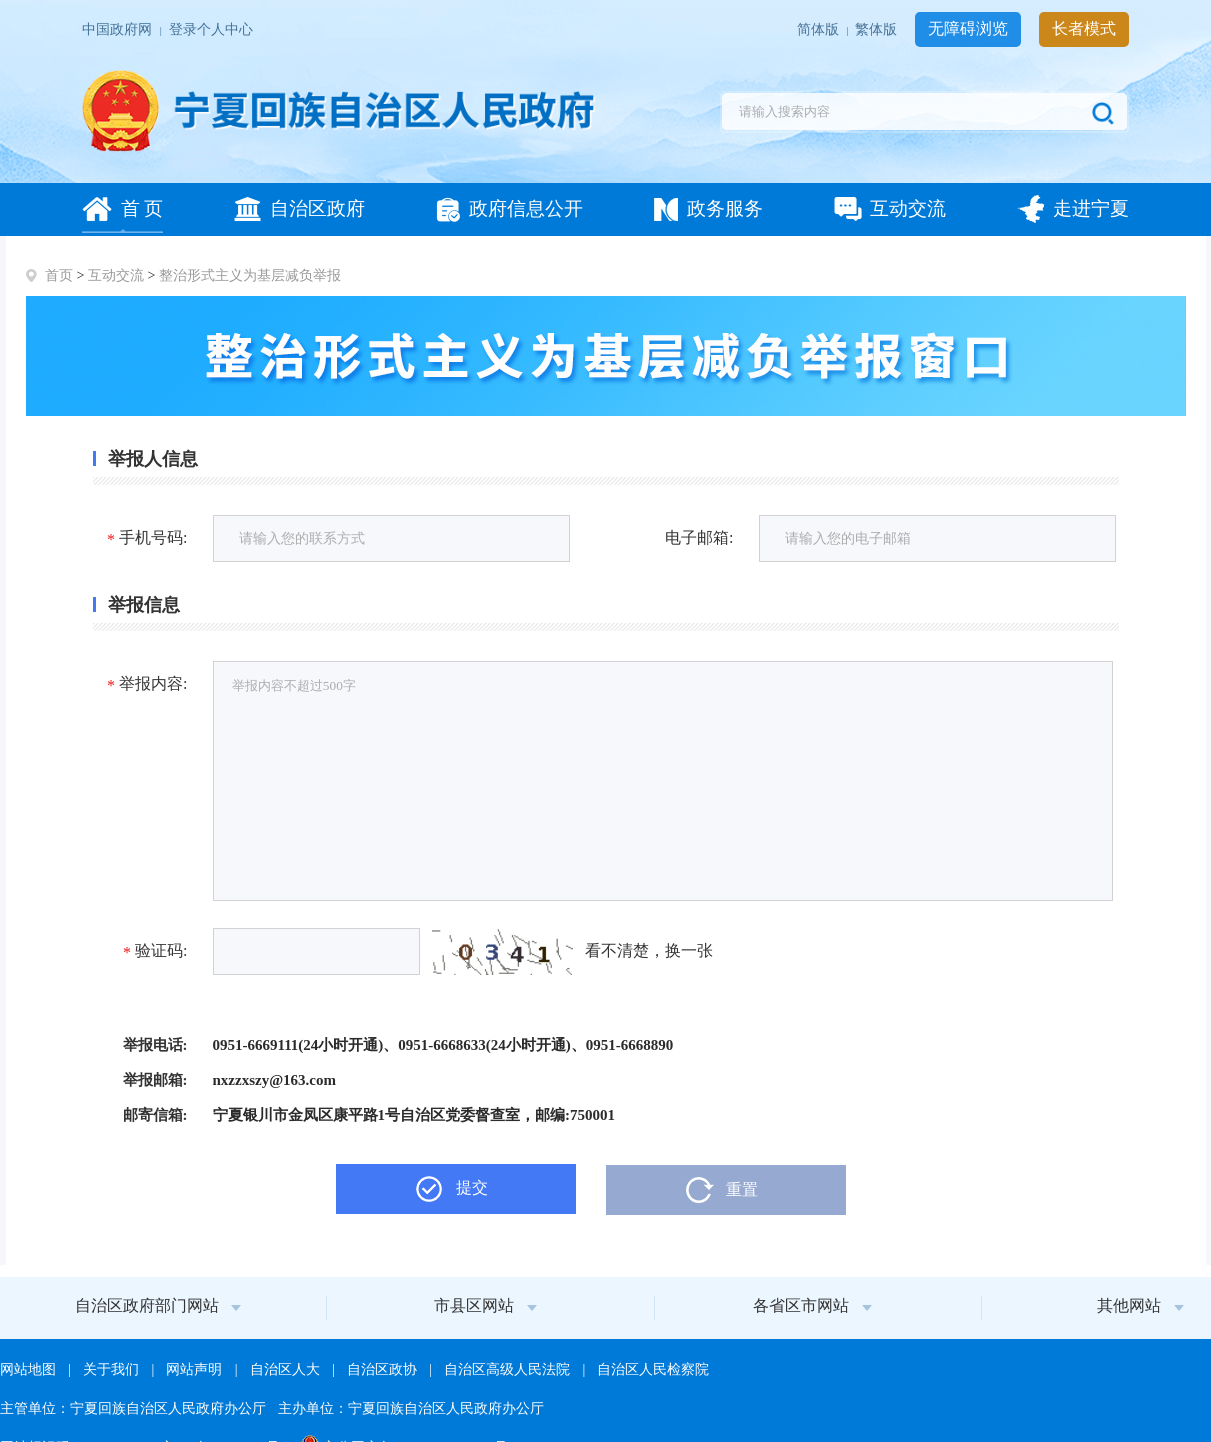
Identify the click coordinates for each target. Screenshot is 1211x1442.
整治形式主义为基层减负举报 (250, 275)
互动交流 (116, 275)
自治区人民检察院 (653, 1369)
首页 (59, 275)
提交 (472, 1187)
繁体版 (878, 29)
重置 (742, 1189)
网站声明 (196, 1369)
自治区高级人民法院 (509, 1369)
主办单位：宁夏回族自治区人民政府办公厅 (411, 1408)
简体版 (820, 29)
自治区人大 (287, 1369)
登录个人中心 (211, 29)
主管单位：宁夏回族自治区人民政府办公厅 (135, 1408)
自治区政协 (384, 1369)
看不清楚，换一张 (649, 950)
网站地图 (30, 1369)
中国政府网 (119, 29)
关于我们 (113, 1369)
